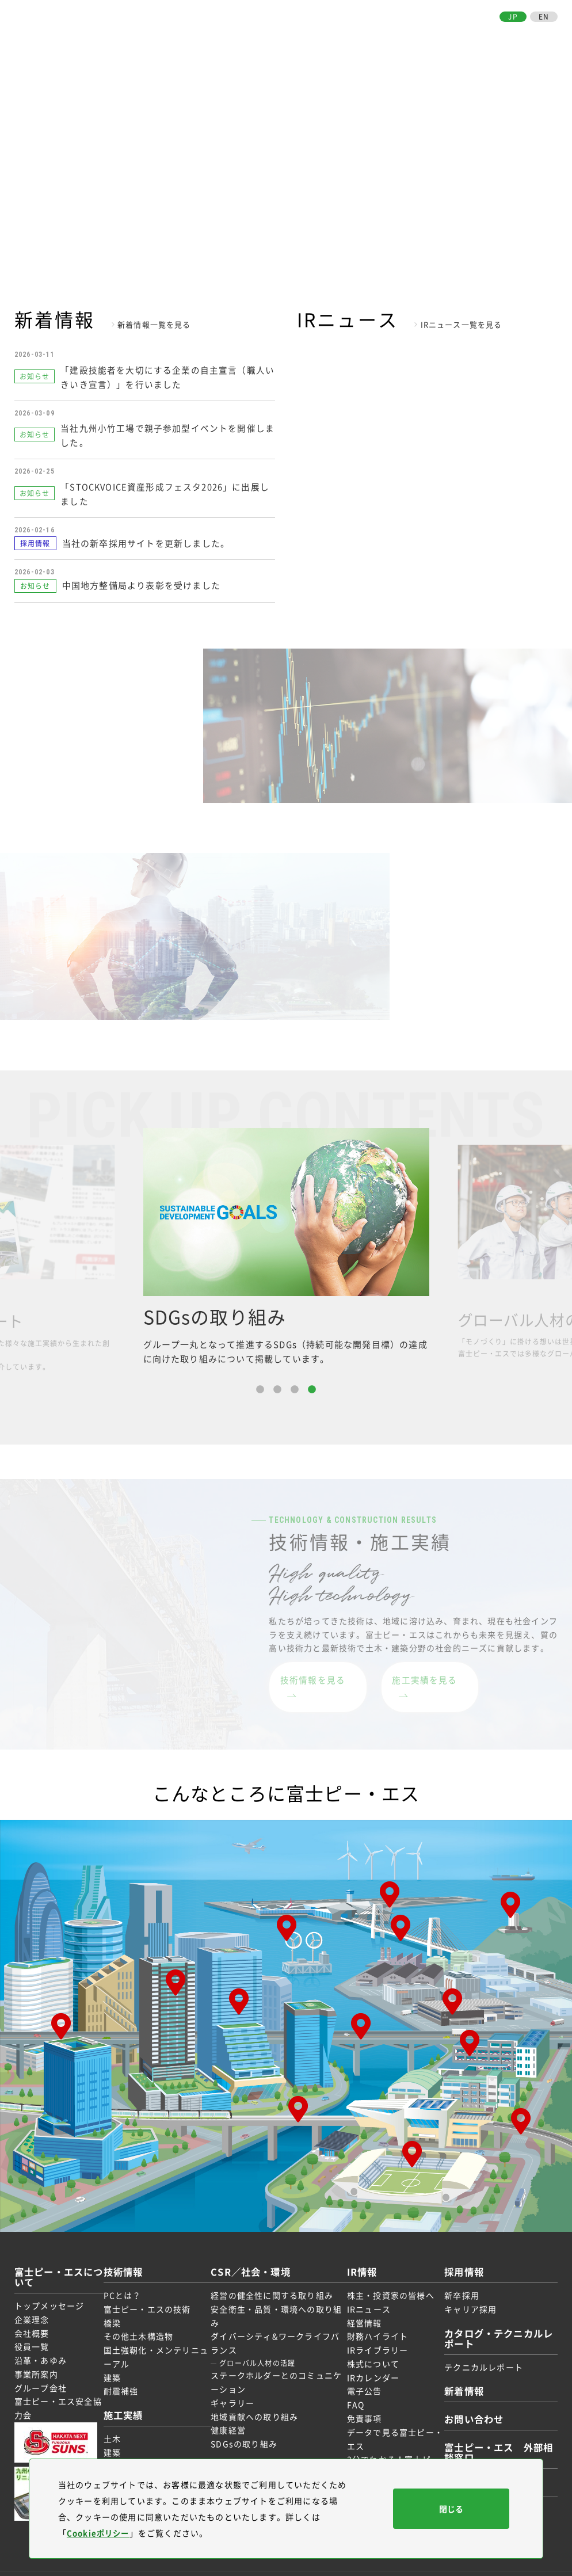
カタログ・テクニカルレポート (491, 2319)
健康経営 (229, 2411)
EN (544, 17)
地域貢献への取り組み (256, 2397)
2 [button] (277, 1388)
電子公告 (360, 2372)
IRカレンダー (369, 2358)
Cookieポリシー (100, 2533)
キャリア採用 (462, 2290)
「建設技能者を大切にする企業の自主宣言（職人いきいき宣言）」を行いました (164, 375)
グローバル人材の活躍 (259, 2344)
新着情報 (458, 2372)
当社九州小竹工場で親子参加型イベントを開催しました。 (164, 432)
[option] (286, 1245)
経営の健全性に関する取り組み (273, 2276)
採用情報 (420, 38)
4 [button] (312, 1388)
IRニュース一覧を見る (461, 324)
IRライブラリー (374, 2331)
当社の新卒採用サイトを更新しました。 (146, 538)
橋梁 (118, 2304)
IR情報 (389, 38)
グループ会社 (40, 2369)
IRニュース (365, 2290)
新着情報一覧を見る (154, 324)
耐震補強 (127, 2372)
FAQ (352, 2386)
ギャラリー (234, 2384)
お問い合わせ (531, 38)
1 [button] (260, 1388)
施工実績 (292, 38)
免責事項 (360, 2400)
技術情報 (258, 38)
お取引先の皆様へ (468, 38)
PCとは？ (129, 2276)
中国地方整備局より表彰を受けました (141, 580)
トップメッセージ (49, 2287)
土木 (118, 2420)
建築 (118, 2358)
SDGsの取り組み (245, 2425)
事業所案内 (36, 2355)
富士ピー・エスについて (194, 38)
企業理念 (31, 2300)
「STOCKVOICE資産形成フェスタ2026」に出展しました (168, 489)
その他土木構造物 (145, 2317)
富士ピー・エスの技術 (153, 2290)
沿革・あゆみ (40, 2342)
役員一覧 (31, 2328)
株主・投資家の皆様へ (386, 2276)
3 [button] (294, 1388)
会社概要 (31, 2314)
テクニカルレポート (475, 2348)
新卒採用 (453, 2276)
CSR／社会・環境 (341, 38)
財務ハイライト (373, 2317)
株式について (369, 2345)
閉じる (451, 2508)
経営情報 (360, 2304)
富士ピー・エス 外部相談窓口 (491, 2434)
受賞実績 (127, 2447)
